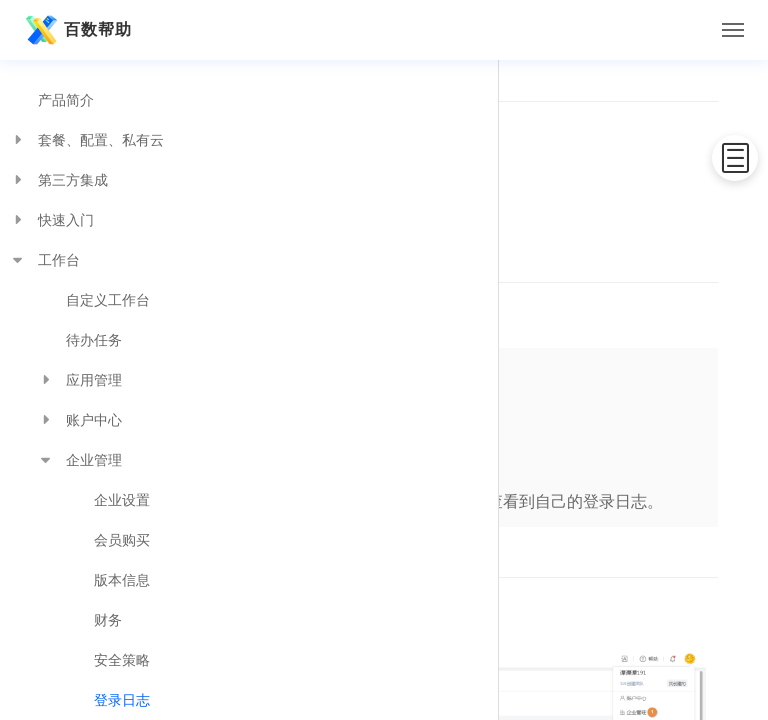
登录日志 (122, 700)
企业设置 (122, 500)
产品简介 (66, 100)
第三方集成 (59, 180)
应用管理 (80, 380)
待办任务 (94, 340)
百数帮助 (76, 30)
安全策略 (122, 660)
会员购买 (122, 540)
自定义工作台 (108, 300)
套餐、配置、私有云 (87, 140)
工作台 (45, 260)
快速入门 (52, 220)
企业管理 (80, 460)
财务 (108, 620)
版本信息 (122, 580)
